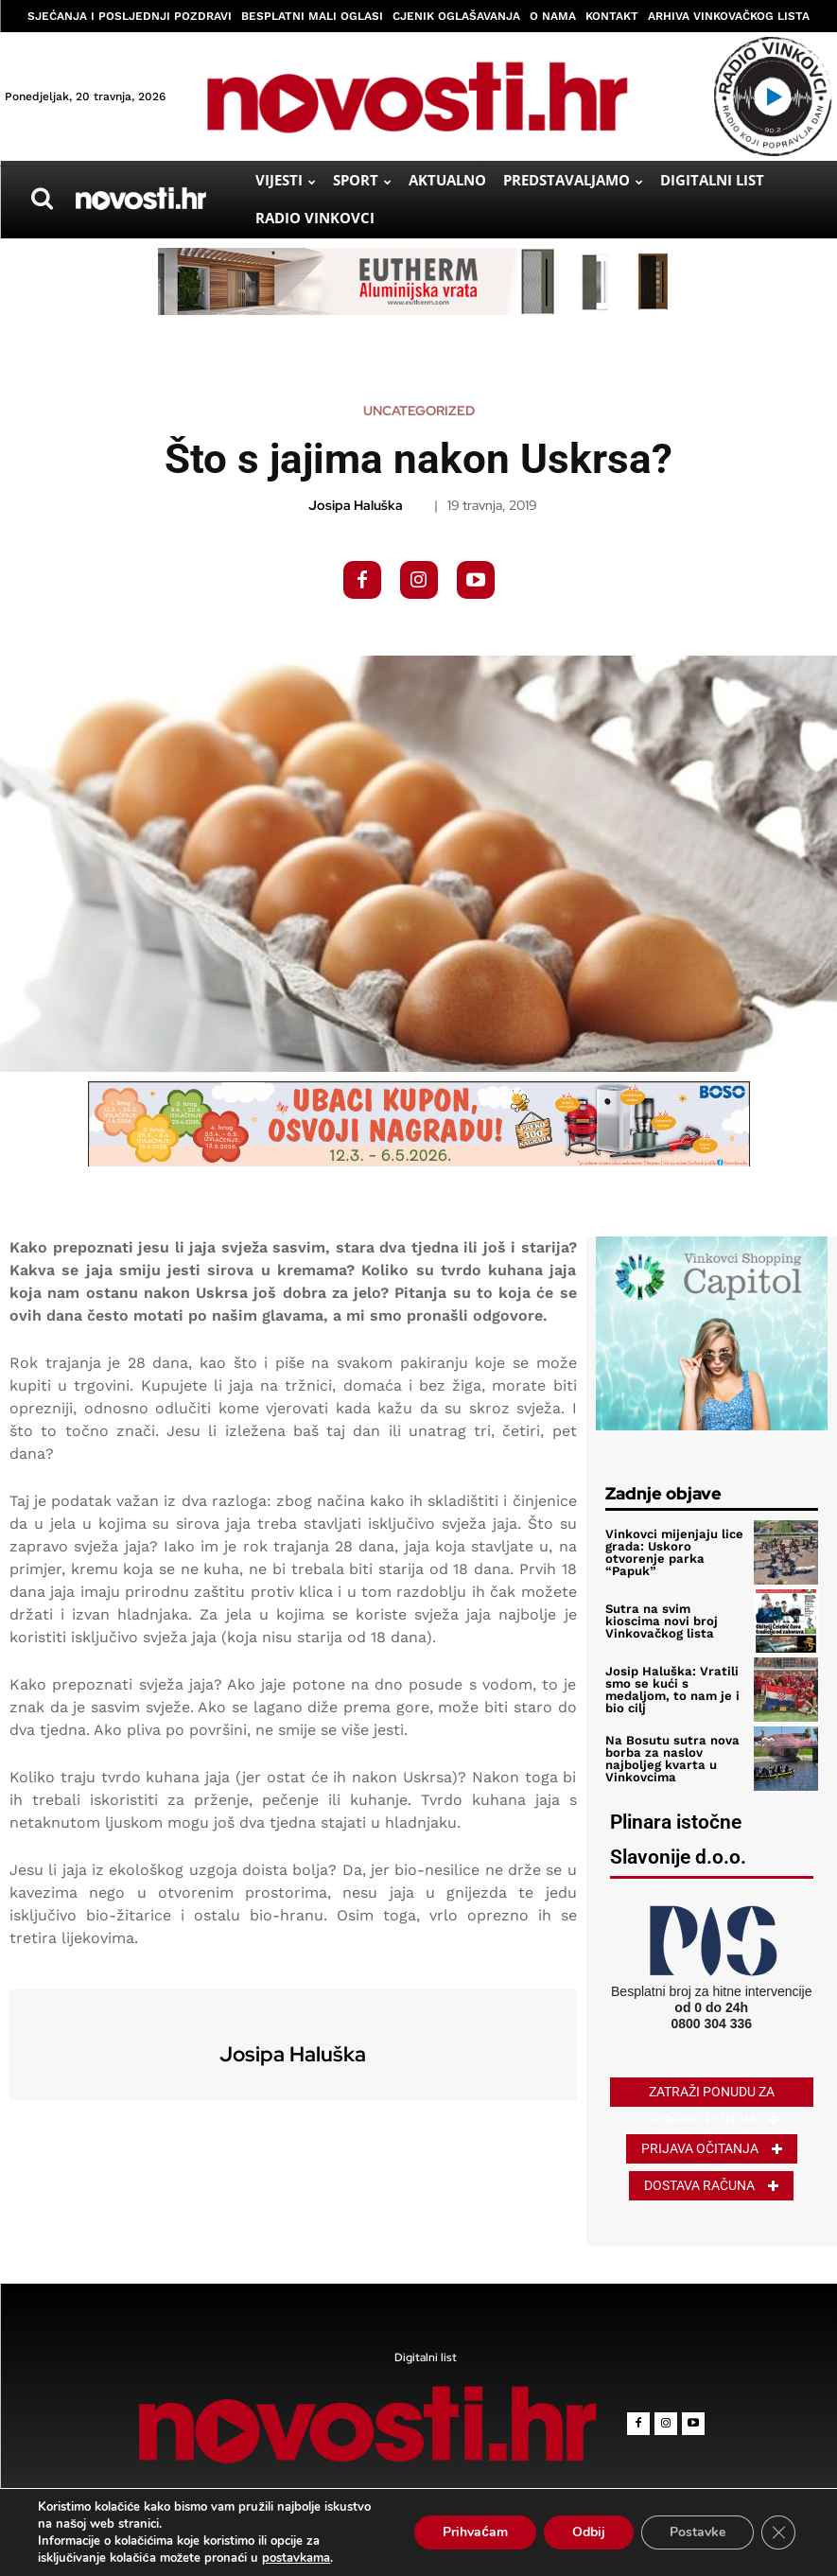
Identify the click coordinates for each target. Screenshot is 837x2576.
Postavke (697, 2532)
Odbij (588, 2532)
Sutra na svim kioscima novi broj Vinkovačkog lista (675, 1621)
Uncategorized (419, 410)
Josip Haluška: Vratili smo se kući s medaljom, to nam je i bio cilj (671, 1689)
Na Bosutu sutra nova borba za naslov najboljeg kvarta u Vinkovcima (670, 1758)
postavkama (296, 2558)
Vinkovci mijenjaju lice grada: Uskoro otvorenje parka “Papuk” (673, 1552)
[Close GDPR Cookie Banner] (778, 2532)
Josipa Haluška (355, 506)
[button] (41, 198)
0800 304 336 (711, 2022)
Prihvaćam (475, 2532)
